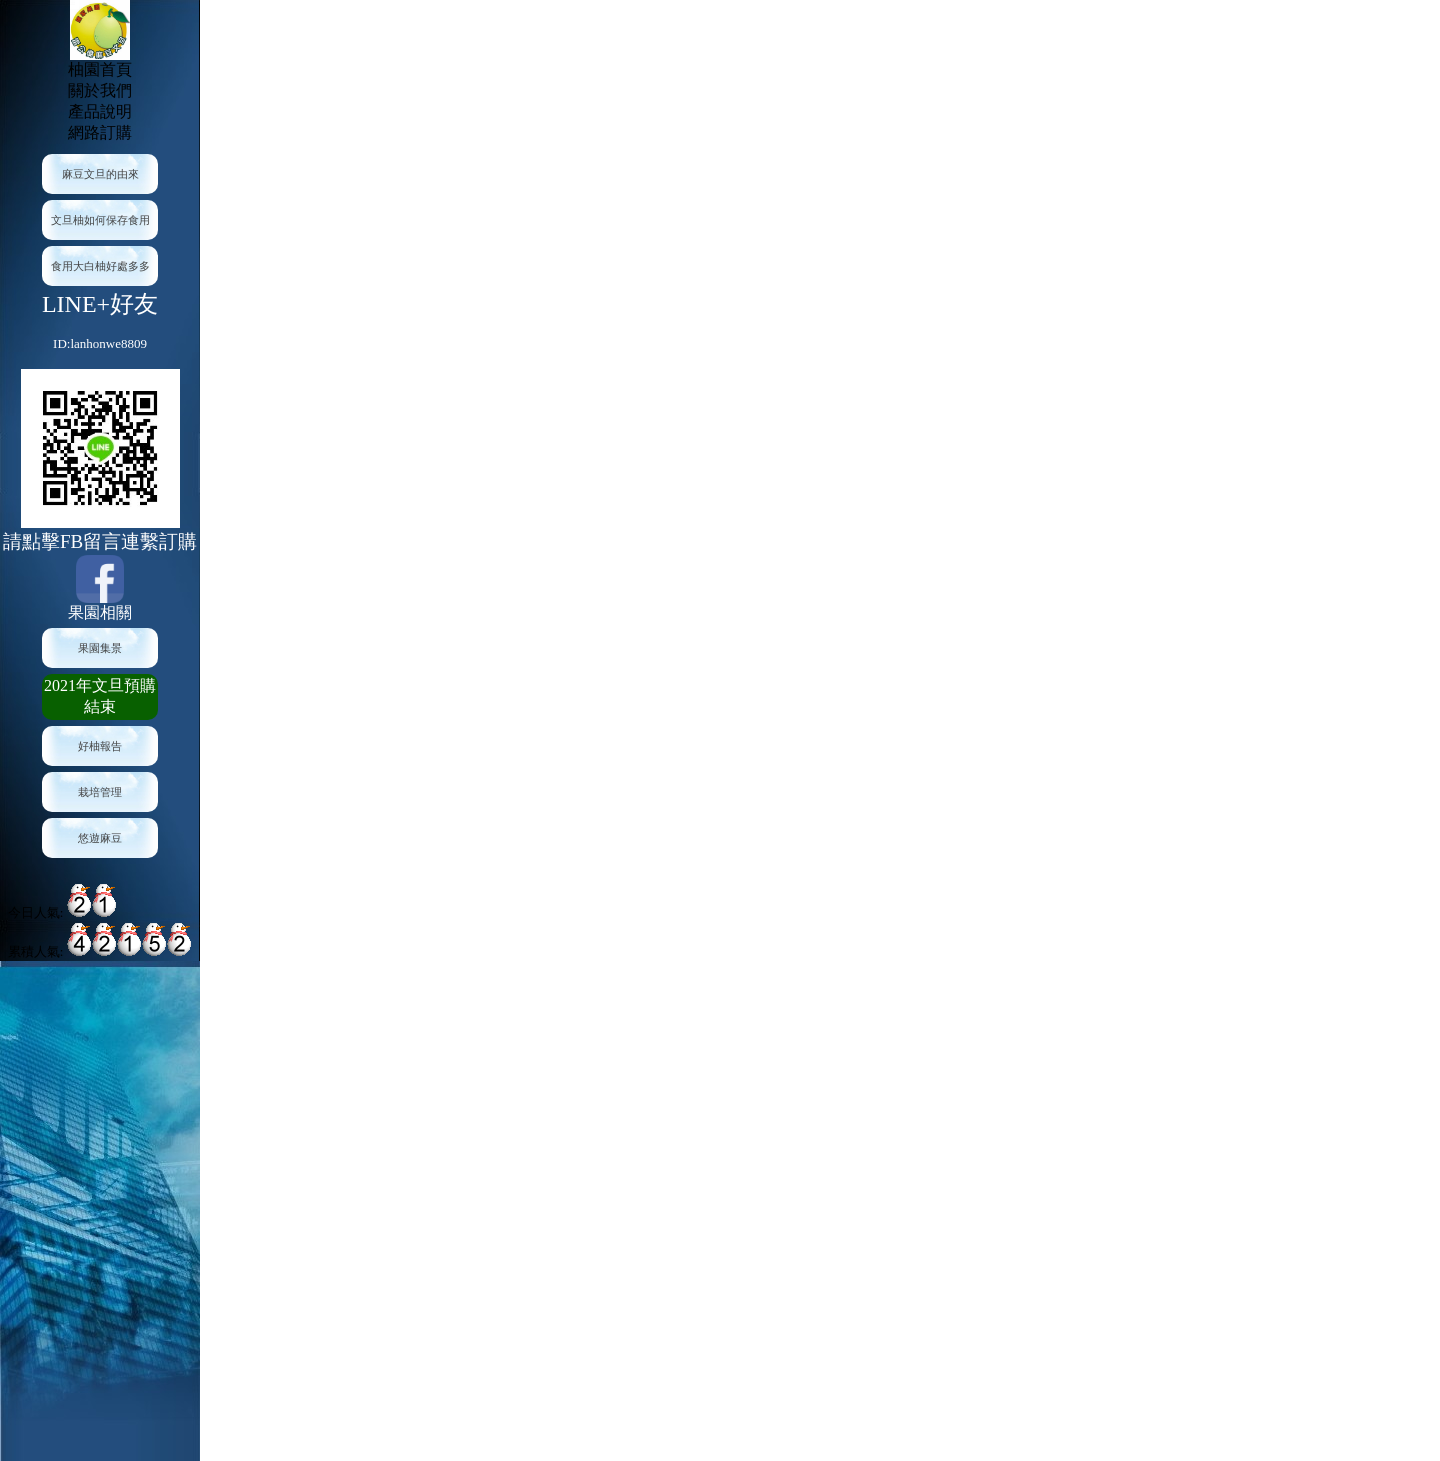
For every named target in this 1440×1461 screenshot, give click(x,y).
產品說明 (100, 111)
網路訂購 (100, 132)
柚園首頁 (100, 69)
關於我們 (100, 90)
